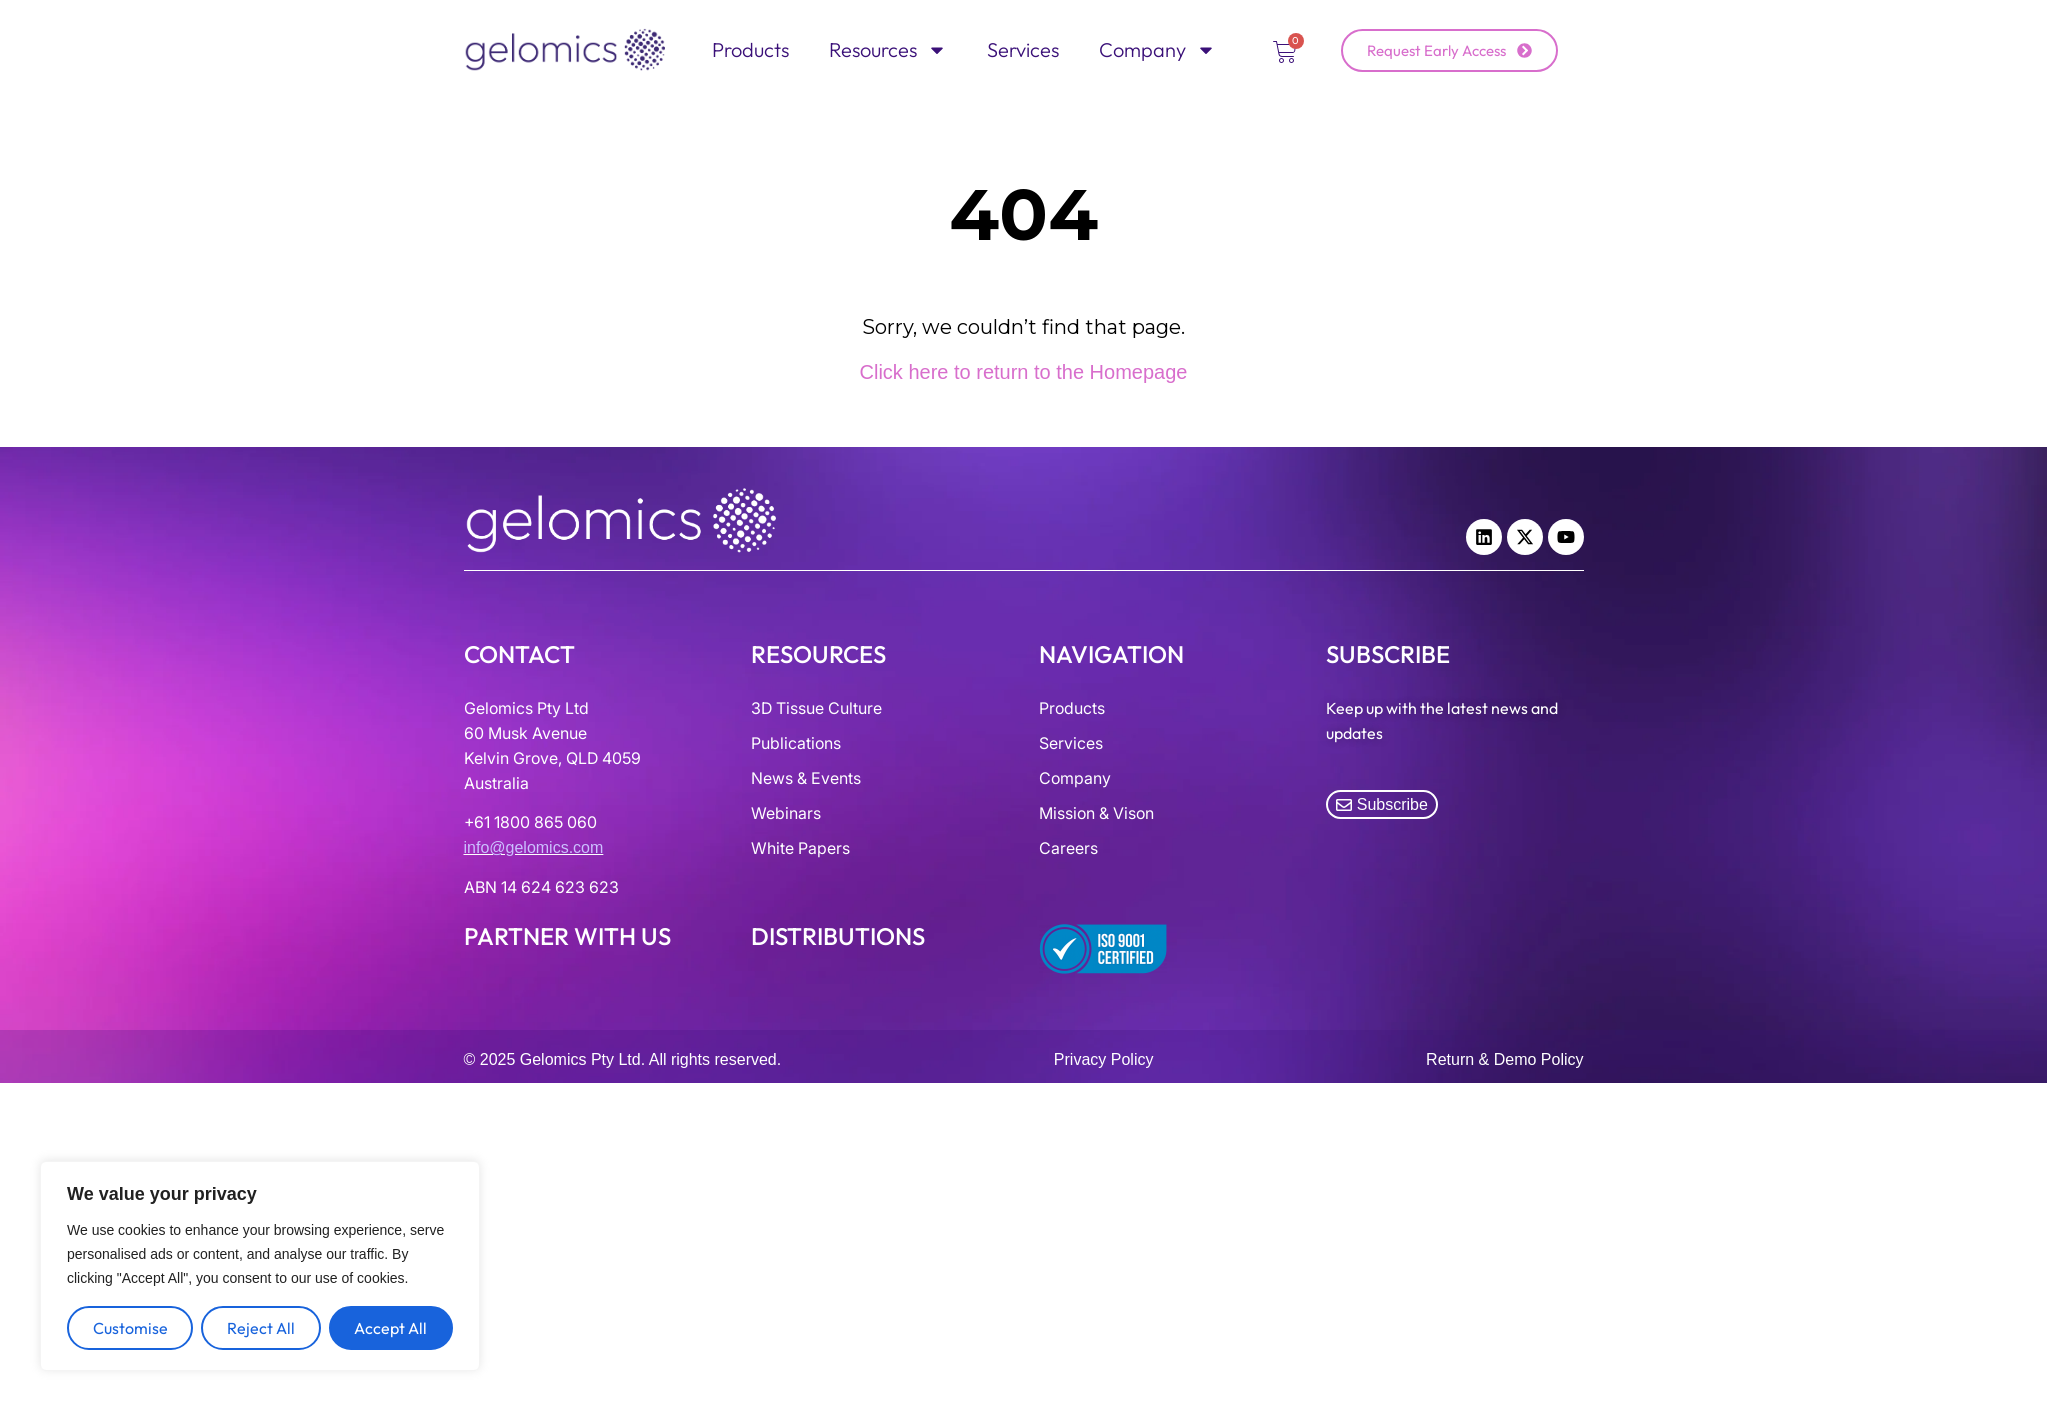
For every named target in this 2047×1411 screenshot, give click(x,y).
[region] (260, 1266)
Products (750, 49)
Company (1157, 50)
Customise (130, 1328)
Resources (888, 50)
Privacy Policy (1104, 1059)
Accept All (390, 1328)
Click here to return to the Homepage (1024, 372)
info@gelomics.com (534, 847)
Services (1023, 49)
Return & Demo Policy (1504, 1059)
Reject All (261, 1328)
